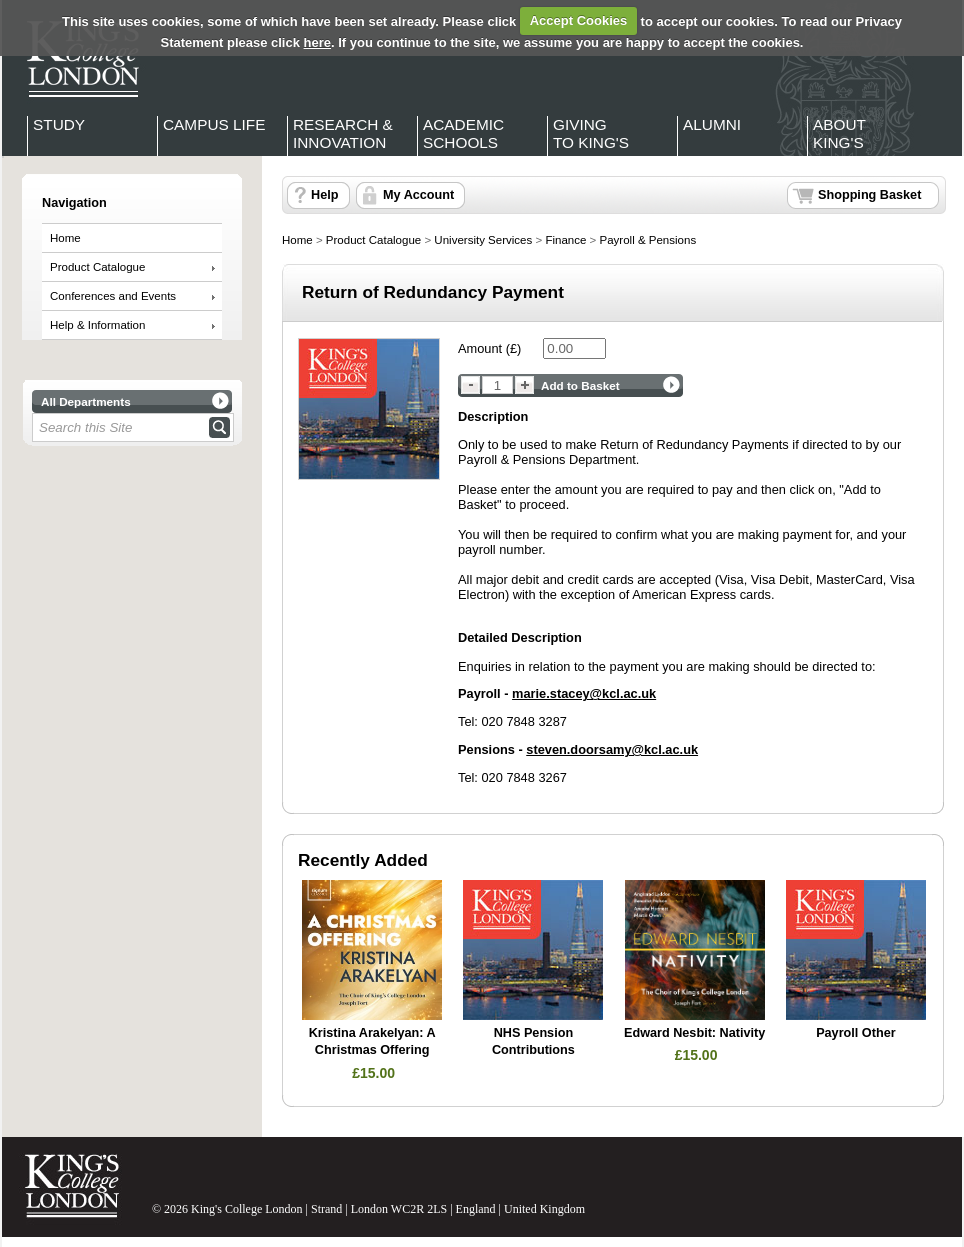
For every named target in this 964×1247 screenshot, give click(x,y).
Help (324, 195)
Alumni (712, 124)
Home (65, 238)
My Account (418, 195)
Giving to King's (591, 133)
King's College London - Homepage (77, 58)
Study (59, 124)
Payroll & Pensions (647, 240)
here (317, 42)
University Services (483, 240)
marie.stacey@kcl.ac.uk (584, 693)
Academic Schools (463, 133)
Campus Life (214, 124)
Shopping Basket (869, 195)
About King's (839, 133)
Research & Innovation (343, 133)
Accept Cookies (579, 20)
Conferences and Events (113, 296)
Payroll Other (855, 1033)
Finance (565, 240)
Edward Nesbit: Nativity (694, 1033)
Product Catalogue (97, 267)
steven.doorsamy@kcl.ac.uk (612, 749)
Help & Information (97, 325)
